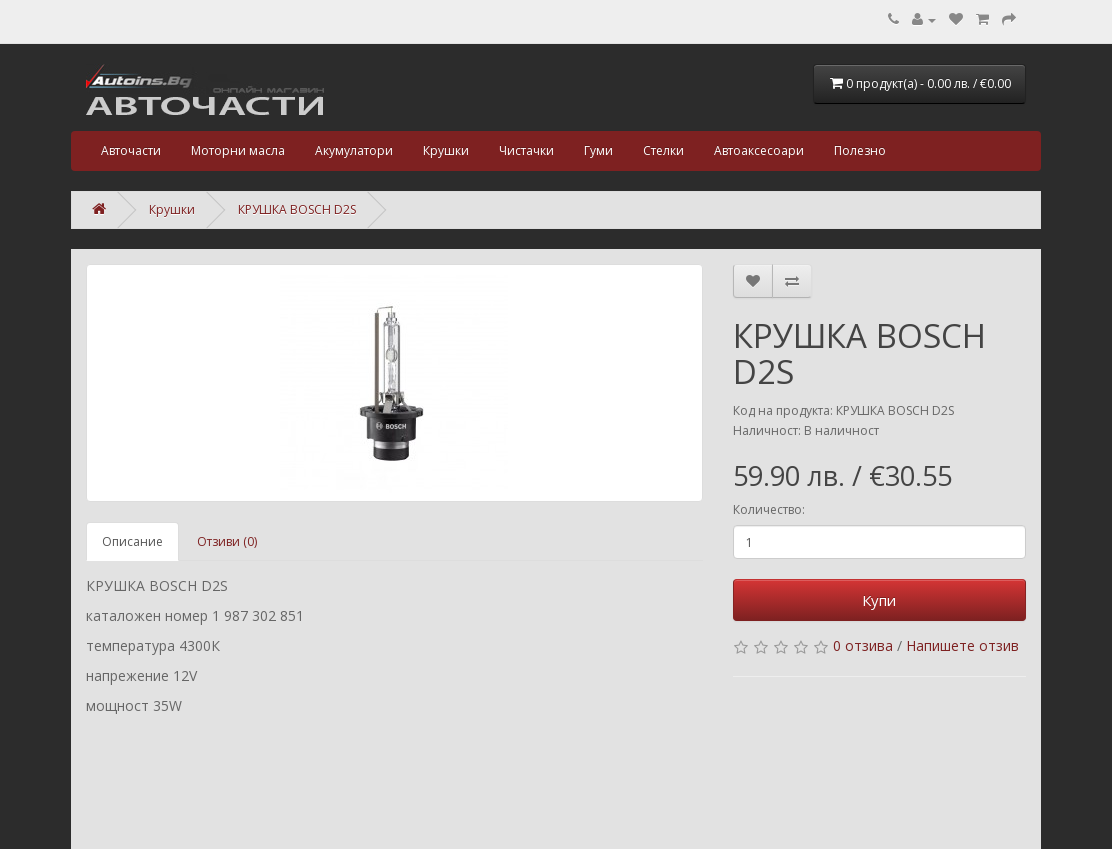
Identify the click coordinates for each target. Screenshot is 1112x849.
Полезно (860, 150)
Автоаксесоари (759, 150)
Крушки (446, 150)
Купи (879, 600)
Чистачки (526, 150)
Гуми (598, 150)
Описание (132, 541)
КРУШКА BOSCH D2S (297, 209)
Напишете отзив (962, 645)
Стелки (663, 150)
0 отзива (863, 645)
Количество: (769, 509)
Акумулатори (354, 150)
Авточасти (131, 150)
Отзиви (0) (227, 541)
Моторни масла (238, 150)
